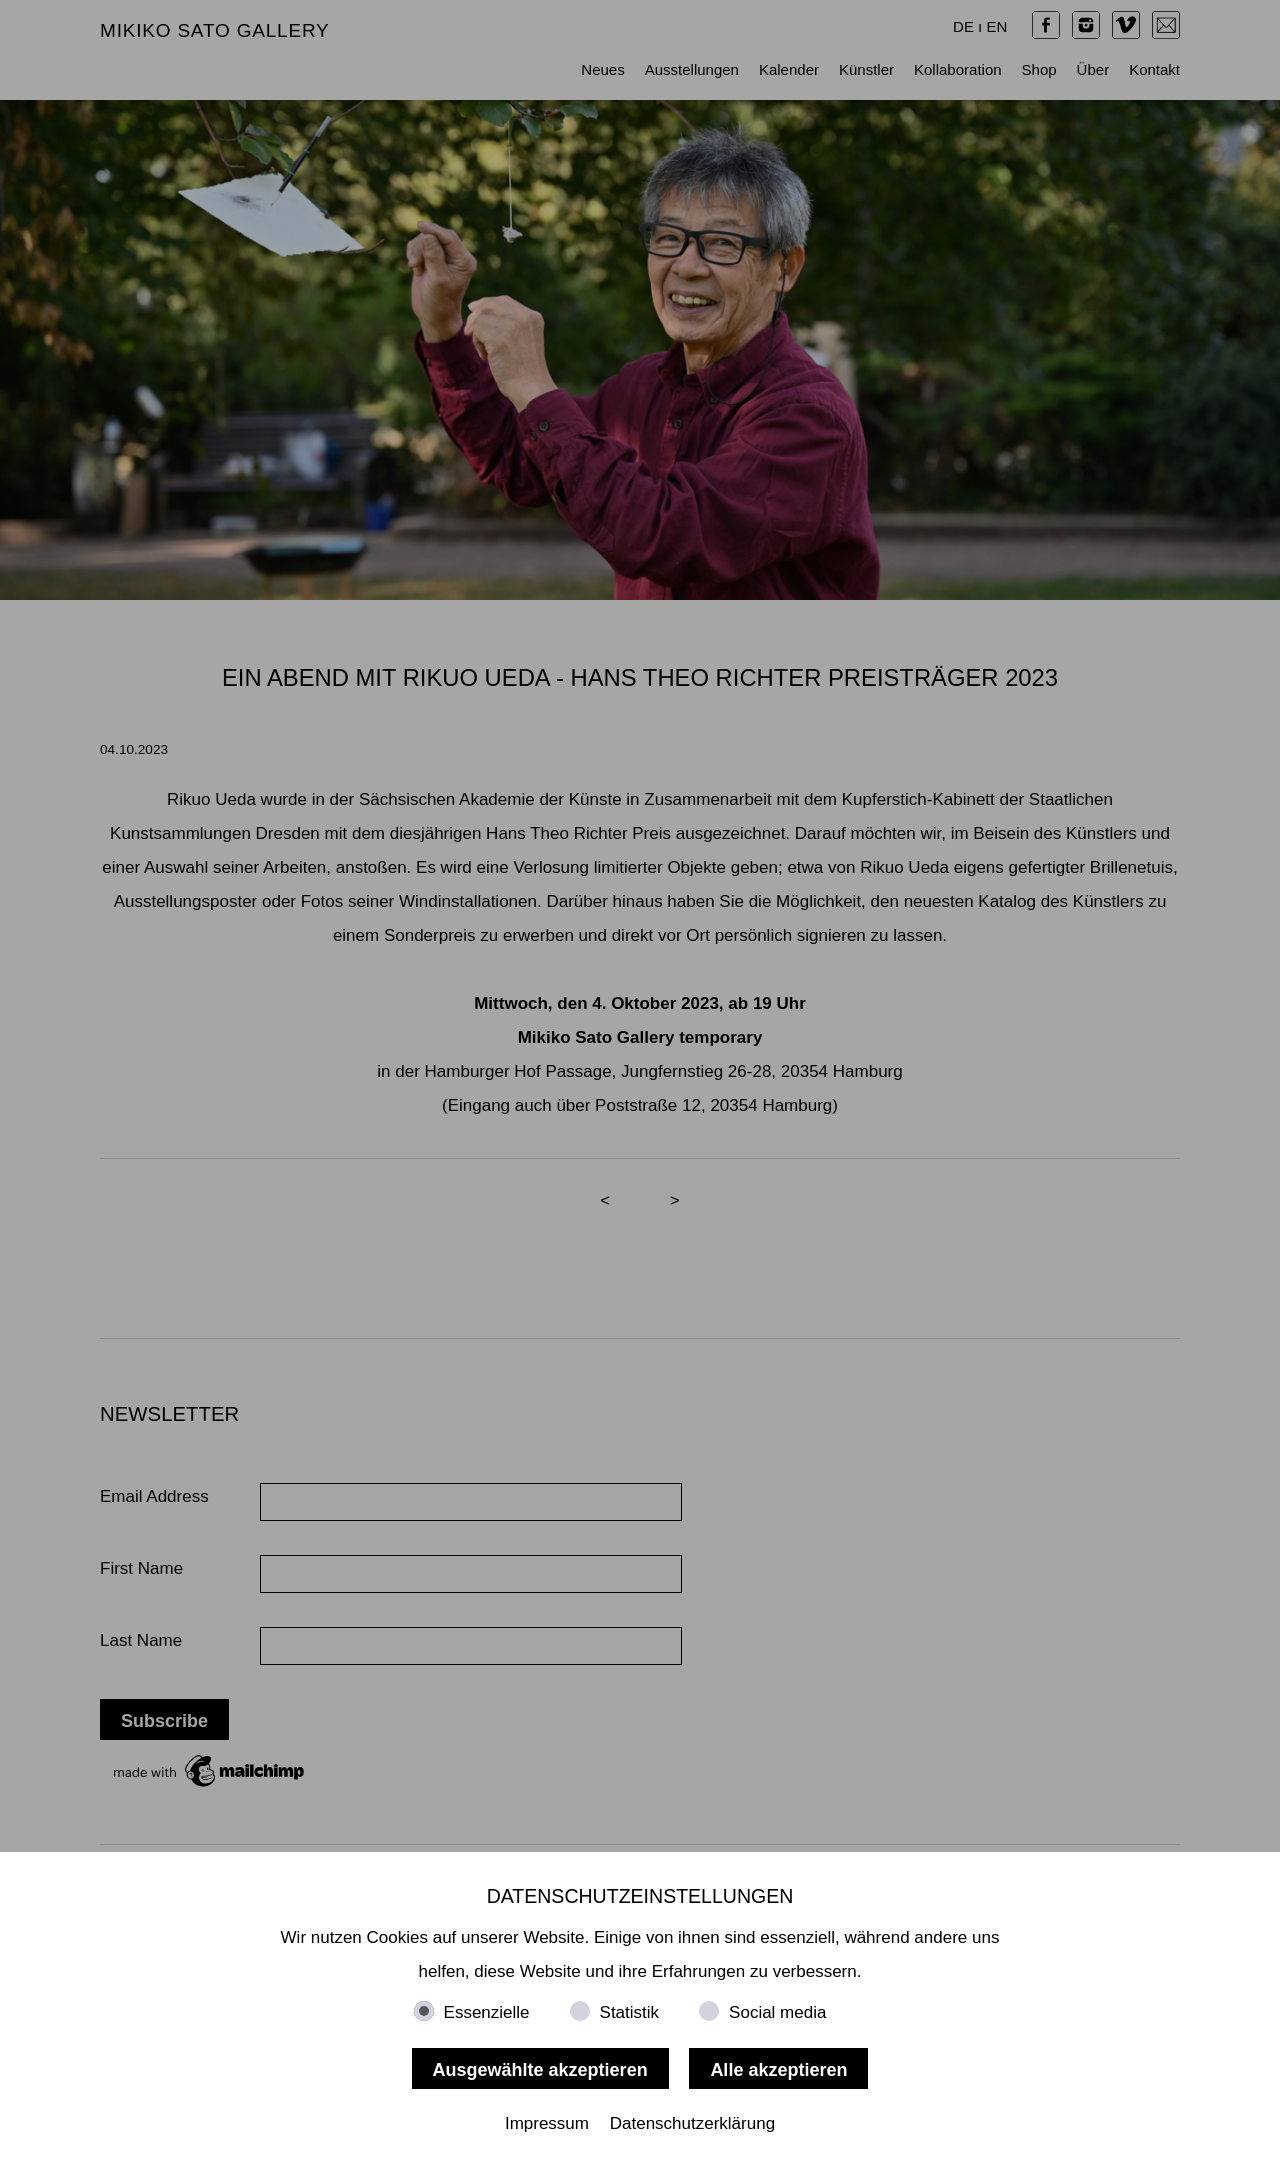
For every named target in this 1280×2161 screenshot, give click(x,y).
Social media (777, 2012)
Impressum (547, 2123)
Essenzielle (487, 2012)
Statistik (630, 2012)
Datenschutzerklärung (692, 2123)
